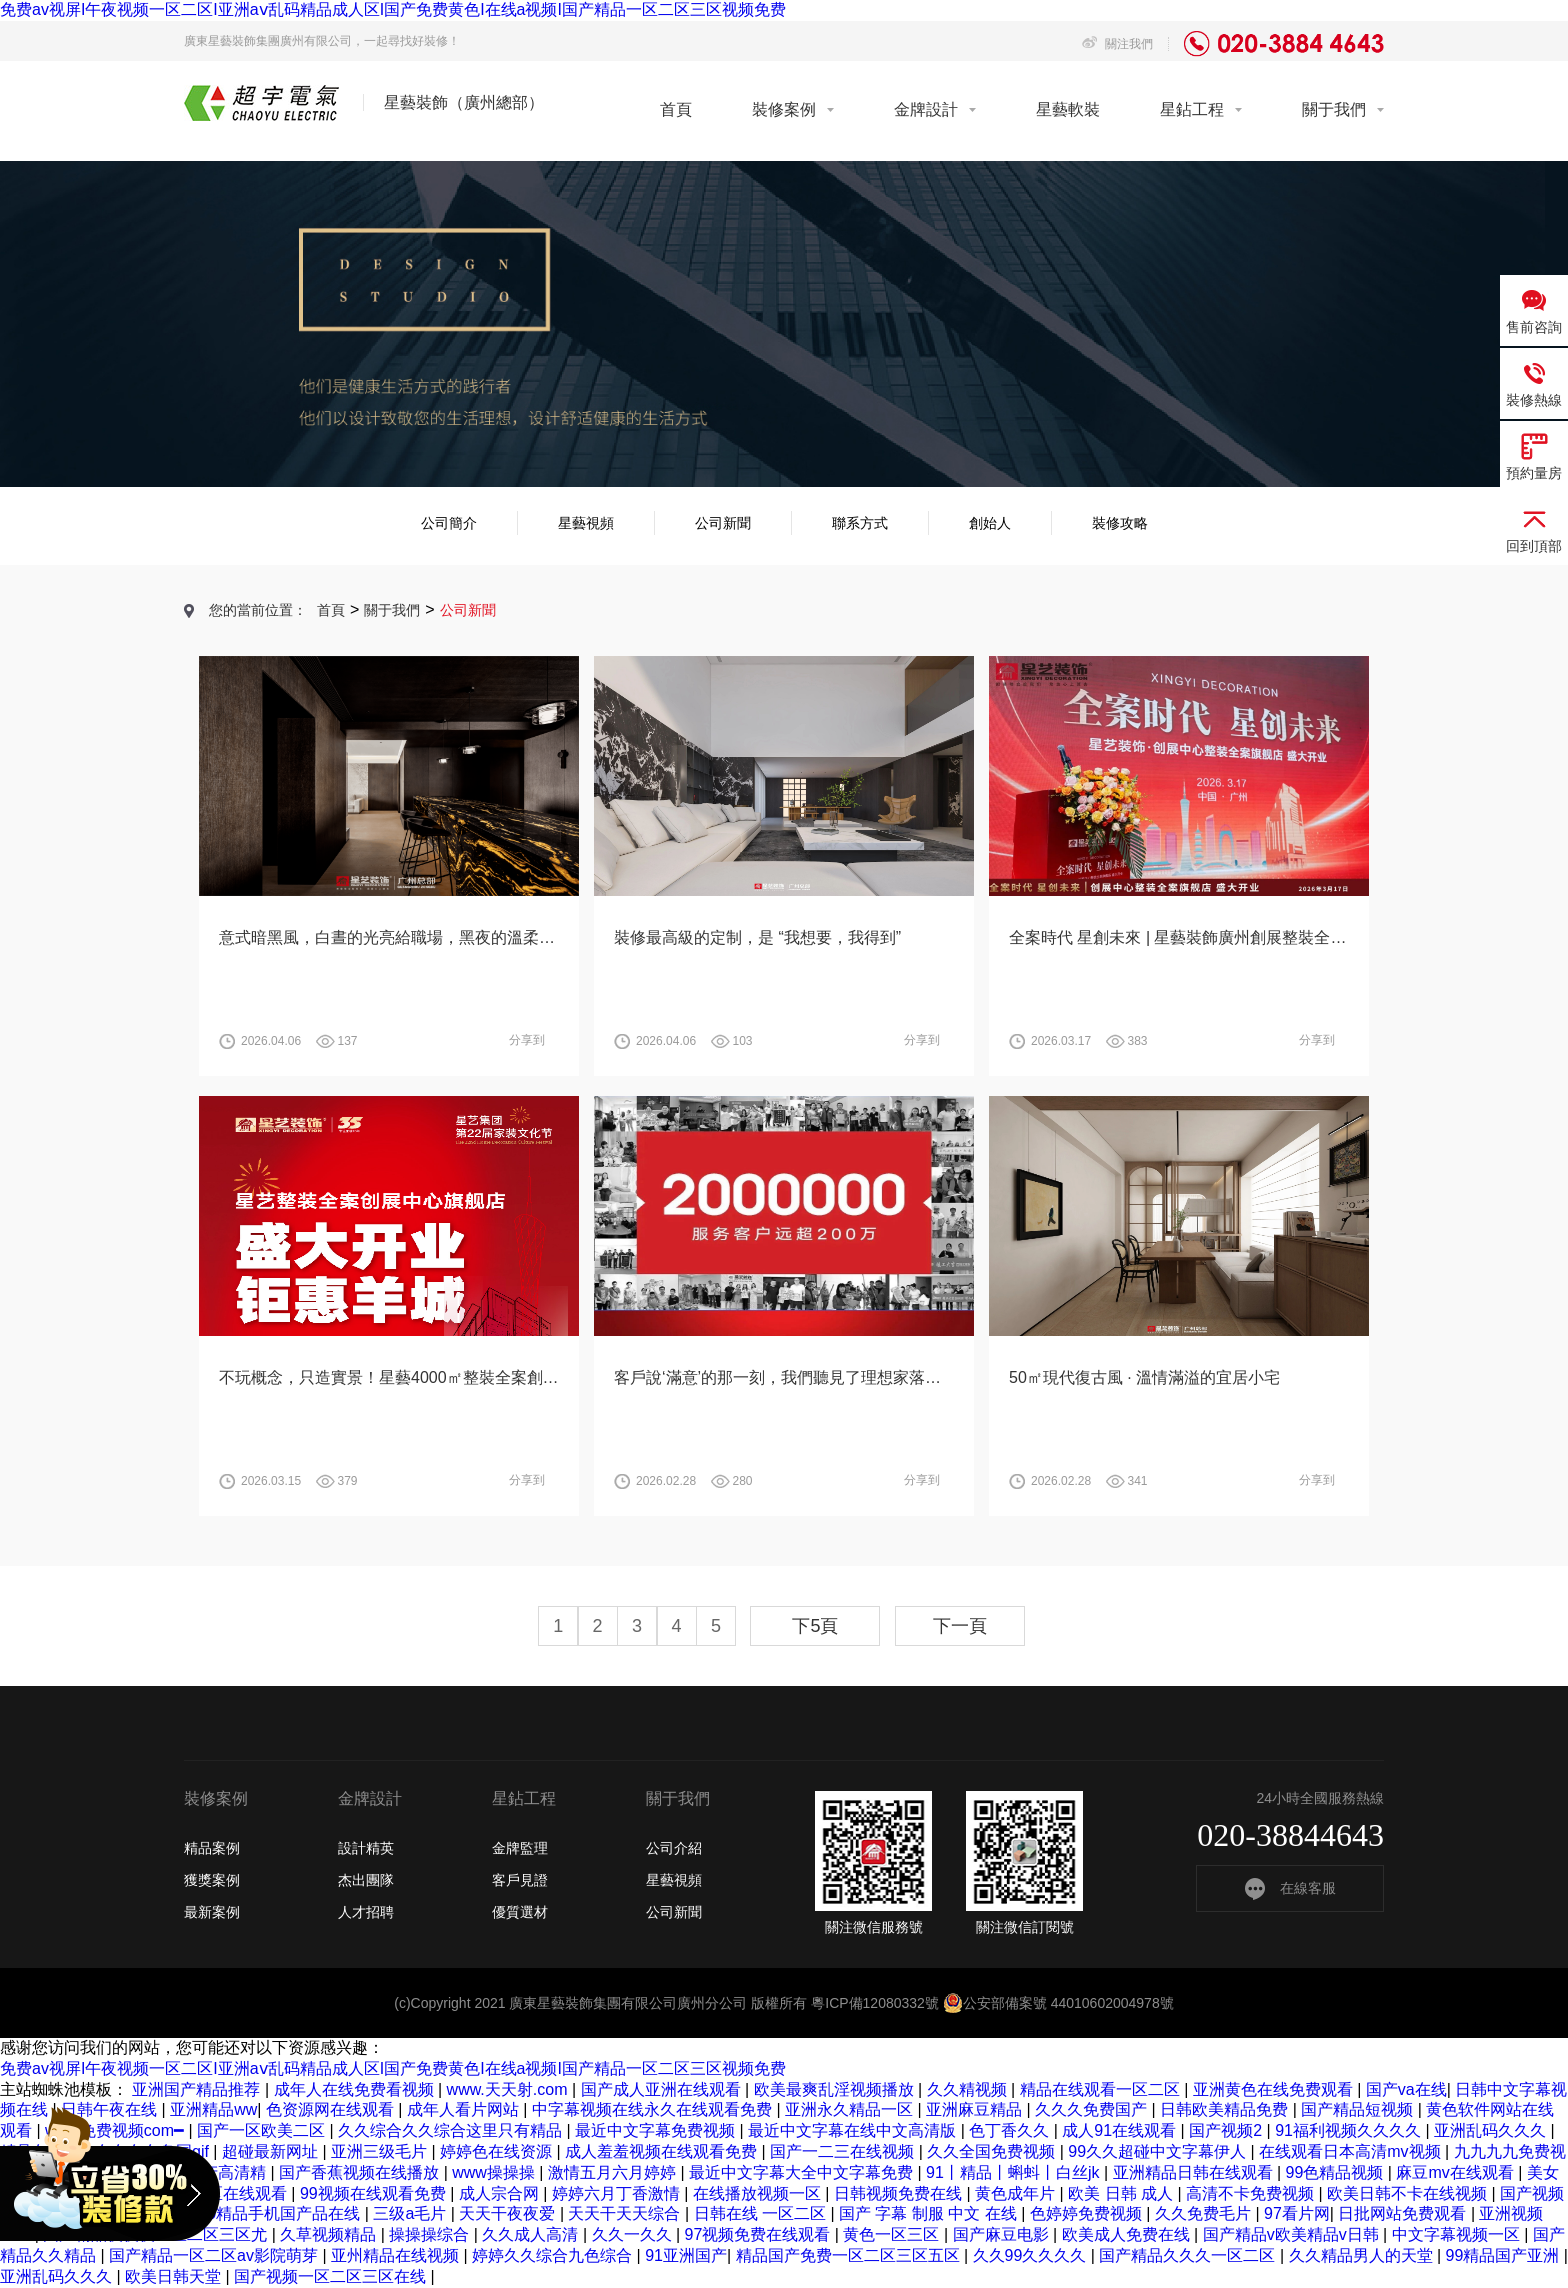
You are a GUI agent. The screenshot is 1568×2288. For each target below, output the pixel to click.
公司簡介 (449, 523)
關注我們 (1117, 44)
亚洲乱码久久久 (1492, 2130)
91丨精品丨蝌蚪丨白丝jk (1015, 2172)
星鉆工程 (1192, 109)
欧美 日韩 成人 (1122, 2193)
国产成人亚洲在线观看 (663, 2089)
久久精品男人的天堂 (1363, 2255)
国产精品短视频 (1359, 2109)
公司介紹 (674, 1848)
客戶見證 (520, 1880)
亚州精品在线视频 (397, 2255)
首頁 (676, 109)
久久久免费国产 (1093, 2109)
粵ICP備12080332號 (875, 2003)
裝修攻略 (1120, 523)
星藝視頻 (586, 523)
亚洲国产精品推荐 (198, 2089)
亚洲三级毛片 (381, 2151)
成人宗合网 (501, 2193)
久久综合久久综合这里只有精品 (452, 2130)
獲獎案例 (212, 1880)
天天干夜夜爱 (509, 2213)
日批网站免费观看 (1404, 2213)
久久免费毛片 (1205, 2213)
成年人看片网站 (465, 2109)
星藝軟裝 (1068, 109)
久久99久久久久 (1032, 2255)
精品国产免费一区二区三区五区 (850, 2255)
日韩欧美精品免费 (1226, 2109)
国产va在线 (1406, 2089)
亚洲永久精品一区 (851, 2109)
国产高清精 (228, 2172)
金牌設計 (926, 109)
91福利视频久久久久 (1350, 2130)
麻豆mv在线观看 (1457, 2172)
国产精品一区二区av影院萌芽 (215, 2255)
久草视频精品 (330, 2234)
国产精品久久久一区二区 (1189, 2255)
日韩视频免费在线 (900, 2193)
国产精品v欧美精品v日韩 (1293, 2234)
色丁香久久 (1011, 2130)
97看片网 (1297, 2213)
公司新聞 (723, 523)
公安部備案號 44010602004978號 (1058, 2003)
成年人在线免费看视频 (356, 2089)
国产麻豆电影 (1003, 2234)
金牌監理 (520, 1848)
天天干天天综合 (626, 2213)
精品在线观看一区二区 (1102, 2089)
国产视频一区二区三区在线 (332, 2276)
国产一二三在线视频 (844, 2151)
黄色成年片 (1017, 2193)
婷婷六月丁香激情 (618, 2193)
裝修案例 (784, 109)
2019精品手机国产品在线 (273, 2213)
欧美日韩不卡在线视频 (1409, 2193)
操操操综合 (431, 2234)
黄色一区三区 (893, 2234)
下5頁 (815, 1626)
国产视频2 (1227, 2130)
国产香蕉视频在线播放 (361, 2172)
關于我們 (1334, 109)
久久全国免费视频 (993, 2151)
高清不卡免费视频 (1252, 2193)
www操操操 (495, 2172)
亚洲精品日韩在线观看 (1195, 2172)
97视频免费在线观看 (760, 2234)
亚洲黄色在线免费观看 (1275, 2089)
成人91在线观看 (1121, 2130)
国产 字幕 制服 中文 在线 (930, 2213)
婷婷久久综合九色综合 (554, 2255)
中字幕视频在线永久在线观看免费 (654, 2109)
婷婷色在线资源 (498, 2151)
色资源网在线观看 (332, 2109)
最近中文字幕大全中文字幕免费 (803, 2172)
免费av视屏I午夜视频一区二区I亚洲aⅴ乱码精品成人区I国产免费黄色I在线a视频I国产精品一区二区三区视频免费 (393, 9)
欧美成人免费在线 (1128, 2234)
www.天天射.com (509, 2089)
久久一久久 (634, 2234)
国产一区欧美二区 (263, 2130)
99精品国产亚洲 (1505, 2255)
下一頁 (960, 1626)
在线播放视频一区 (759, 2193)
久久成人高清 (532, 2234)
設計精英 (366, 1848)
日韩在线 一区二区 (762, 2213)
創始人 (990, 523)
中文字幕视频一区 (1458, 2234)
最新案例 (212, 1912)
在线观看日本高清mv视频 (1352, 2151)
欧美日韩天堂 (175, 2276)
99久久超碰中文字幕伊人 (1159, 2151)
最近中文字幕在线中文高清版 (854, 2130)
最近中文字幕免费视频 (657, 2130)
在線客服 (1290, 1888)
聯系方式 (860, 523)
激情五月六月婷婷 (614, 2172)
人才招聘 (366, 1912)
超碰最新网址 (272, 2151)
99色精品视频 (1337, 2172)
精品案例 (212, 1848)
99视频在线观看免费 (375, 2193)
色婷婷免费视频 (1088, 2213)
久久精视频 (969, 2089)
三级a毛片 (411, 2213)
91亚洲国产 (686, 2255)
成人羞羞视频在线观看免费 (663, 2151)
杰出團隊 (366, 1880)
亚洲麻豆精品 (976, 2109)
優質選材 (520, 1912)
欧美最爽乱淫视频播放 (836, 2089)
